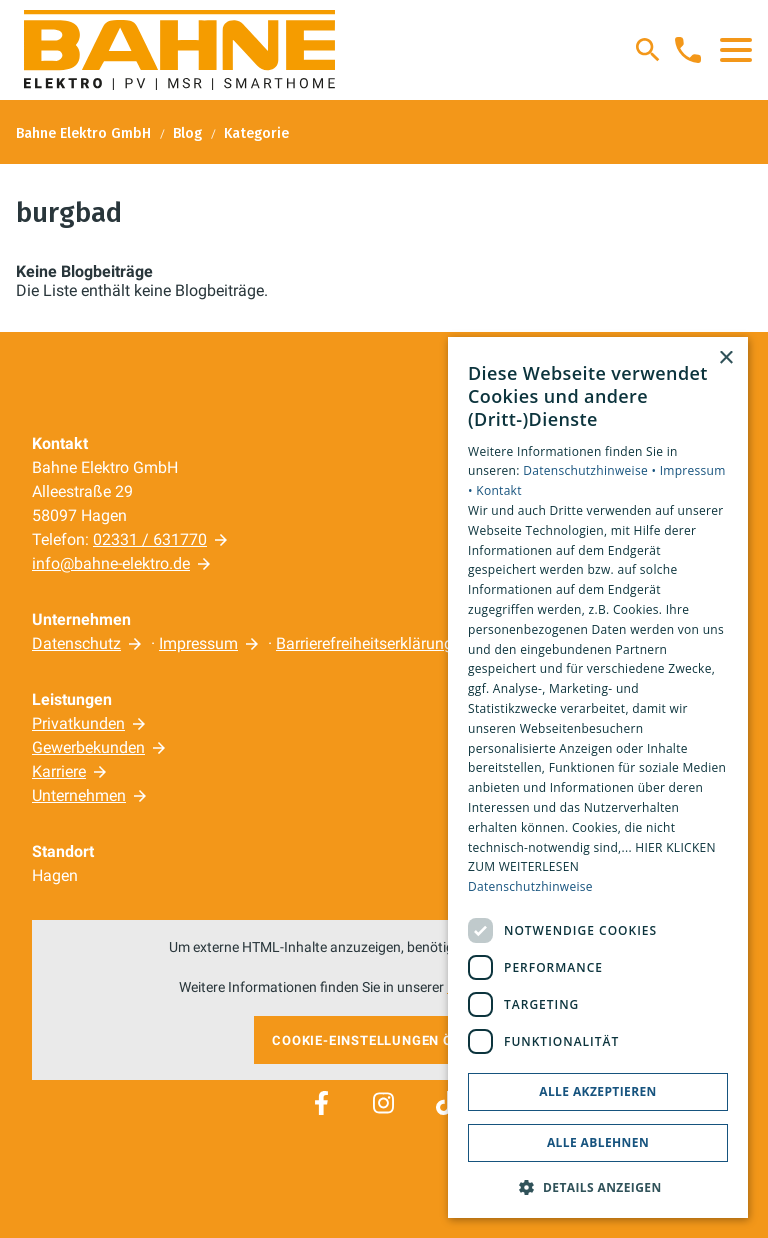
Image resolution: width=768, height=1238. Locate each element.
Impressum (198, 643)
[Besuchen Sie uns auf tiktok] (446, 1103)
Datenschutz (76, 643)
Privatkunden (78, 723)
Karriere (59, 771)
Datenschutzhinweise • (591, 470)
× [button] (725, 358)
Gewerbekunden (88, 747)
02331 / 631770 (150, 539)
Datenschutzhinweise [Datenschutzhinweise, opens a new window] (530, 886)
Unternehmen (79, 795)
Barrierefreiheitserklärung (364, 643)
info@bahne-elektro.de (111, 563)
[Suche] (648, 50)
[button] (736, 50)
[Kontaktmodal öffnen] (688, 50)
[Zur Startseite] (179, 50)
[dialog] (598, 778)
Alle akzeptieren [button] (598, 1091)
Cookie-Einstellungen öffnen (384, 1040)
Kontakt (499, 490)
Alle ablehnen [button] (598, 1142)
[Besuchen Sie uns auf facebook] (321, 1103)
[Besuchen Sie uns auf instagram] (384, 1103)
